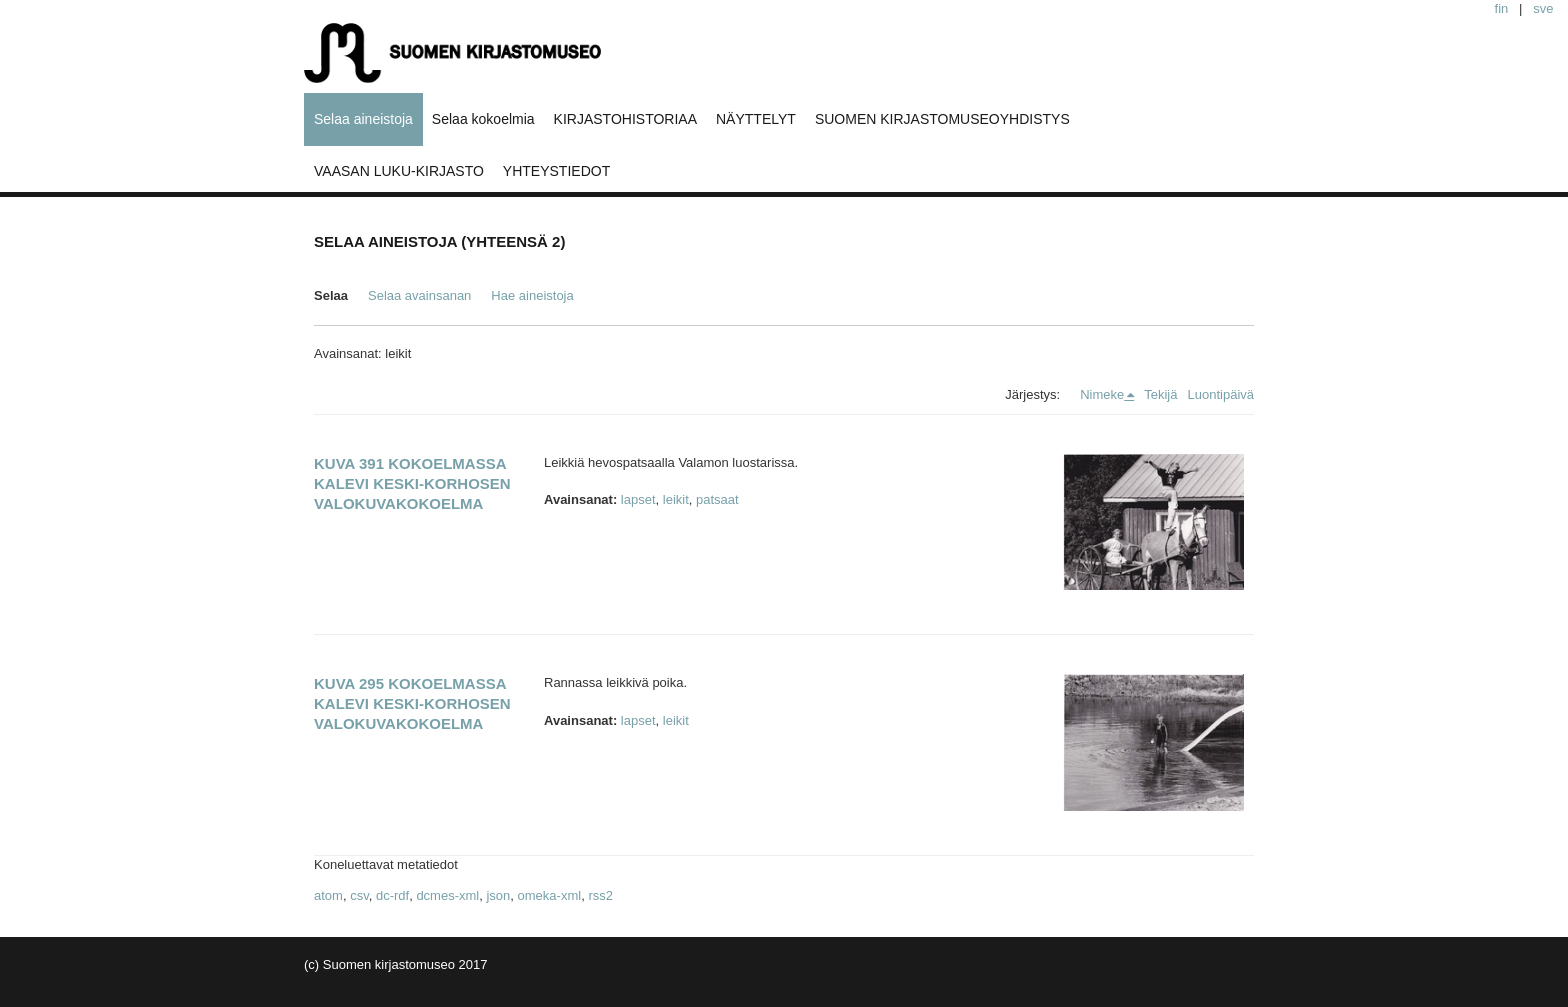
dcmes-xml (447, 895)
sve (1543, 8)
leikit (676, 499)
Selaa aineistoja (363, 119)
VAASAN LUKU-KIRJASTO (399, 171)
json (498, 895)
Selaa (331, 295)
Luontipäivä (1221, 394)
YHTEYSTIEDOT (556, 171)
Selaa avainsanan (419, 295)
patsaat (717, 499)
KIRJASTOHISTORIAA (625, 119)
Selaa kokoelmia (483, 119)
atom (328, 895)
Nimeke (1102, 394)
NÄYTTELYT (756, 119)
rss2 (600, 895)
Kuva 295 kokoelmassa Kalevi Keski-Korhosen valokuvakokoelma (412, 703)
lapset (638, 499)
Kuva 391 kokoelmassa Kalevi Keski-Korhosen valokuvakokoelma (412, 483)
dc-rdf (392, 895)
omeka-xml (550, 895)
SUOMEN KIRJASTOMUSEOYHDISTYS (942, 119)
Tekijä (1160, 394)
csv (359, 895)
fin (1502, 8)
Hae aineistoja (532, 295)
